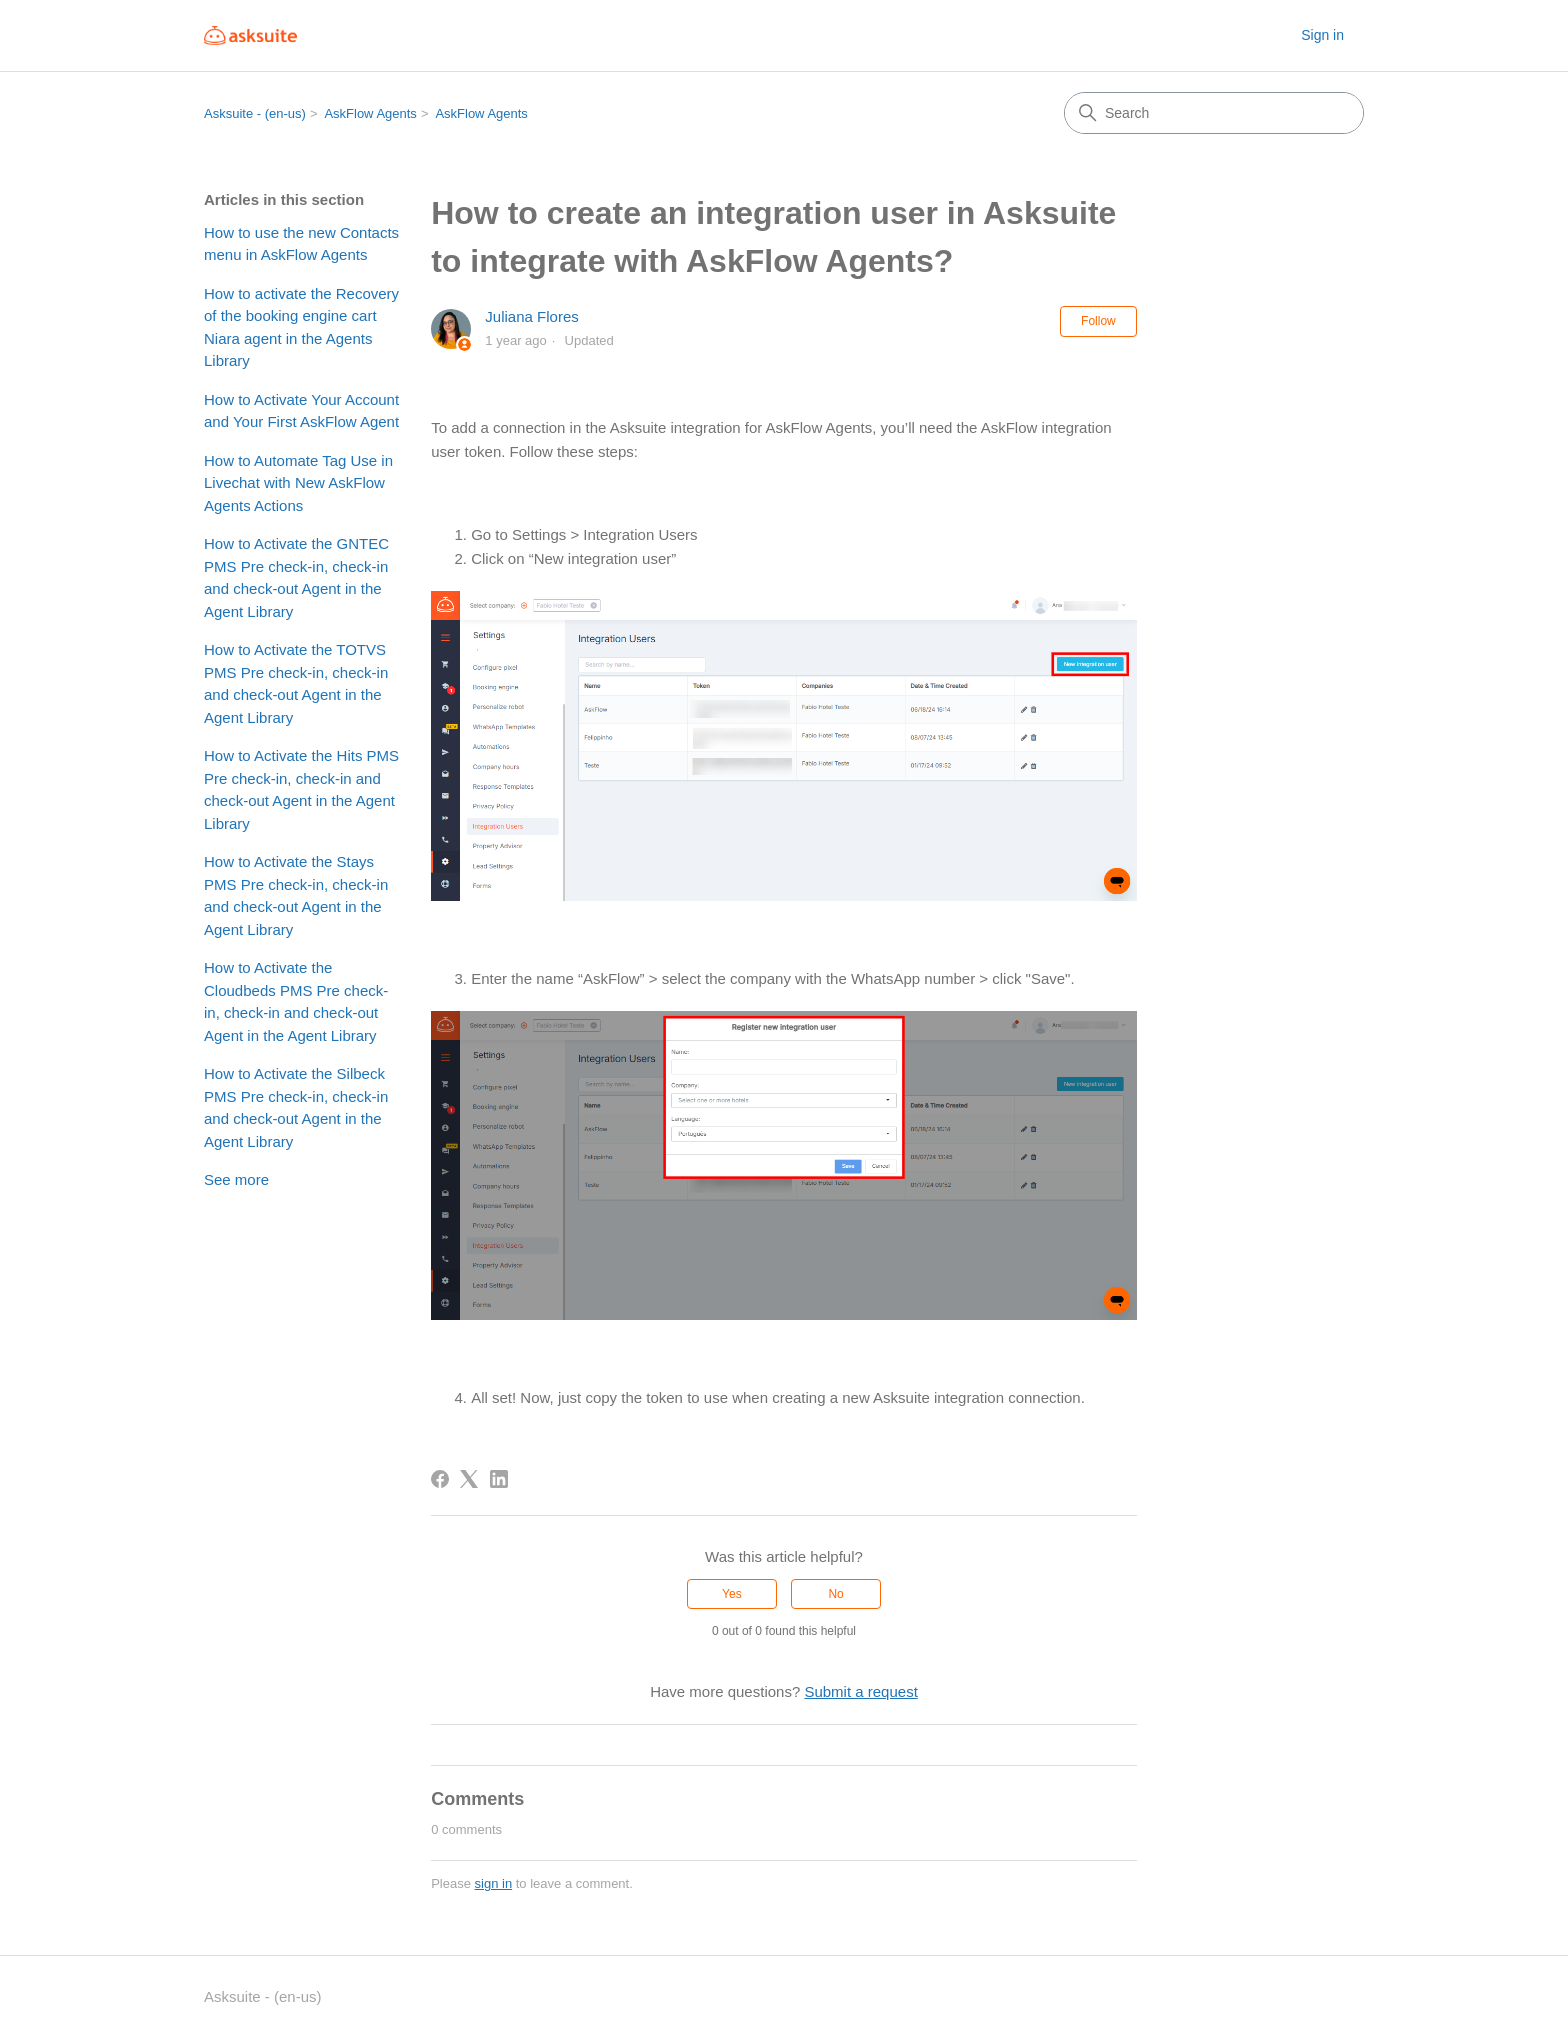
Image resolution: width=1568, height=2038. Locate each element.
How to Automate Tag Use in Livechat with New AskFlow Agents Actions (298, 483)
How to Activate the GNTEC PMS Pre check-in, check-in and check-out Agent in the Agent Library (296, 577)
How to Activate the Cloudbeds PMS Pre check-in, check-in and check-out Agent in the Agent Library (296, 1001)
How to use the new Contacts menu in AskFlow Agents (301, 244)
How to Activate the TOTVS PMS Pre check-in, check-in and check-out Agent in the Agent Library (296, 683)
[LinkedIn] (499, 1479)
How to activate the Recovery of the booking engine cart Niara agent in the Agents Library (301, 327)
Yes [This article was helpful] (732, 1594)
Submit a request (860, 1691)
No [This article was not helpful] (835, 1594)
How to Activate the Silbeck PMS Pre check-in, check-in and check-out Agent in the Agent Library (296, 1107)
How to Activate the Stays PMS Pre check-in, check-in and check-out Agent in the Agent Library (296, 895)
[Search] (1214, 113)
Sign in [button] (1322, 35)
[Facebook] (440, 1479)
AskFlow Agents (370, 113)
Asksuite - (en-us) (255, 113)
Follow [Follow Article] (1098, 321)
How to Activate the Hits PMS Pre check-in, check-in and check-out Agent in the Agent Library (301, 789)
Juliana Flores (531, 316)
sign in (494, 1883)
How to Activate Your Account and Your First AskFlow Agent (301, 411)
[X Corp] (469, 1479)
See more (236, 1179)
